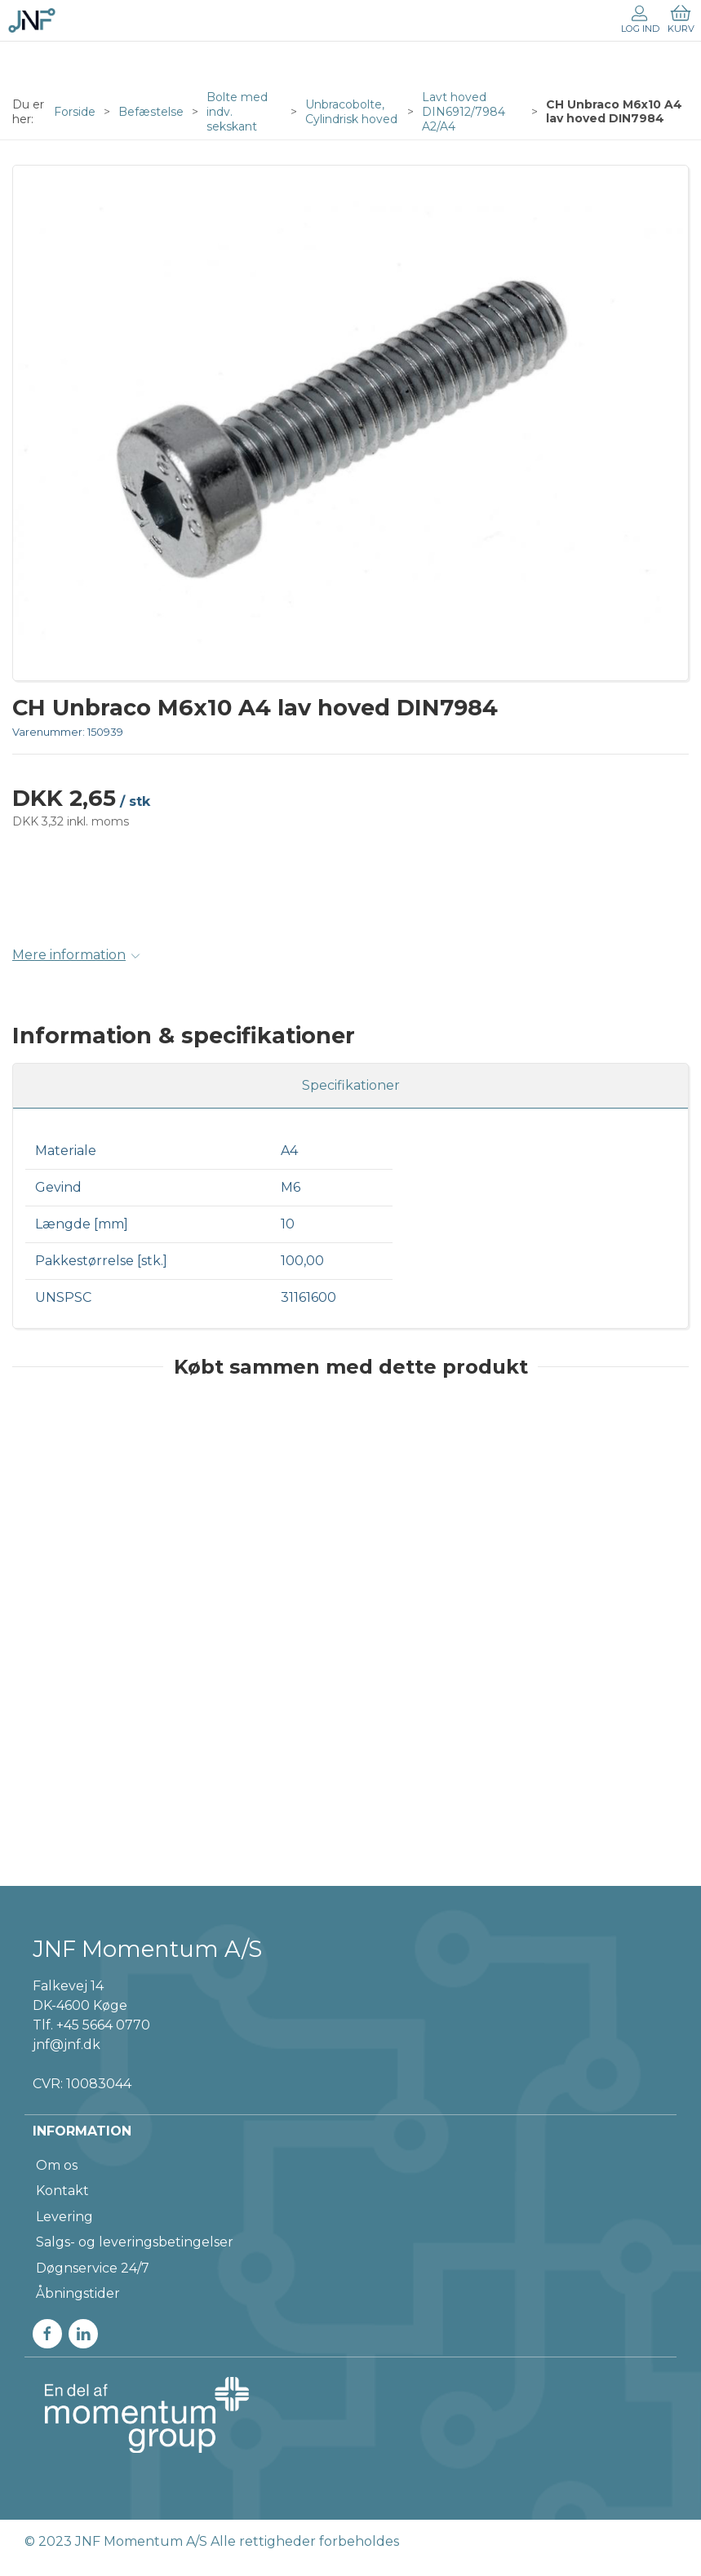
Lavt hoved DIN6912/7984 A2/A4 (463, 112)
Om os (57, 2165)
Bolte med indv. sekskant (237, 112)
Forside (74, 111)
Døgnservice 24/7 (92, 2268)
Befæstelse (151, 111)
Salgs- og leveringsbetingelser (134, 2242)
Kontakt (62, 2190)
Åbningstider (78, 2293)
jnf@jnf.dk (66, 2044)
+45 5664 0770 (103, 2025)
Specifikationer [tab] (351, 1085)
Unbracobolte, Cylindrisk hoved (351, 111)
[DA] (32, 20)
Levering (64, 2216)
